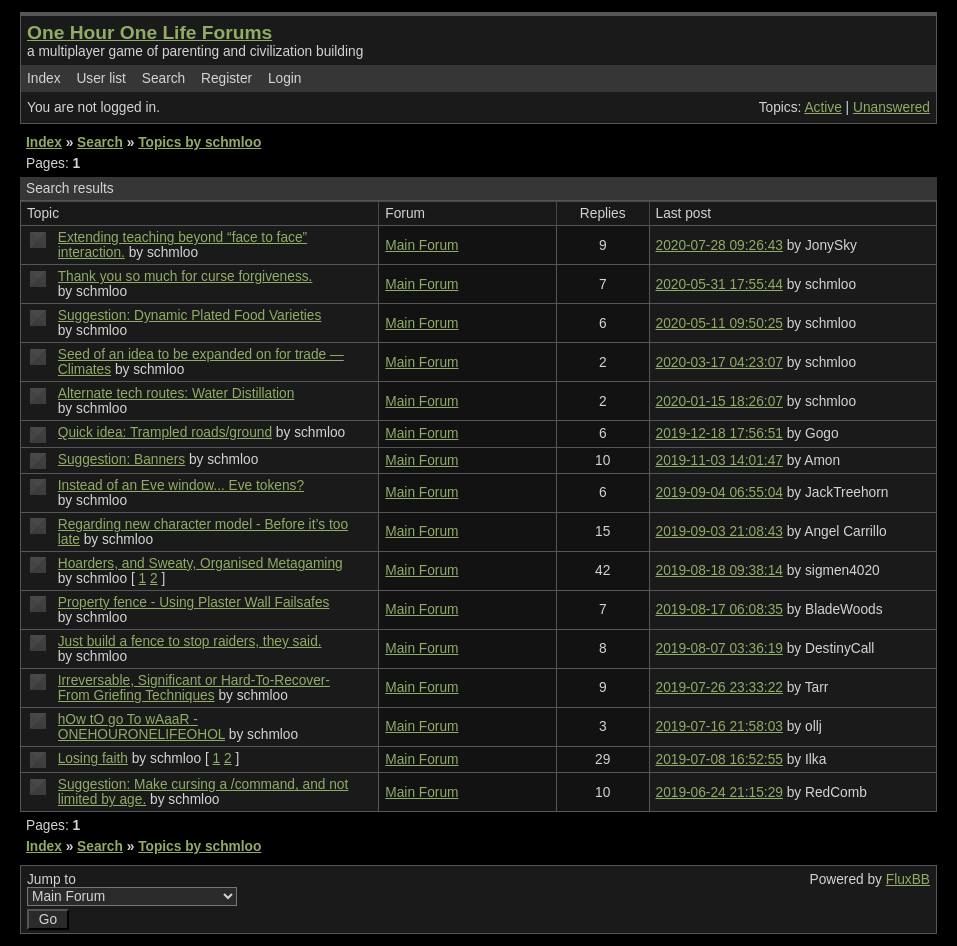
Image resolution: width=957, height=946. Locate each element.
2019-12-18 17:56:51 (719, 433)
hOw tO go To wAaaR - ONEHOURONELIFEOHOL (141, 727)
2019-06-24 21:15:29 (719, 792)
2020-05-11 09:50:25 (719, 323)
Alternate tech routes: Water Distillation (176, 393)
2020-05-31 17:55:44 (719, 284)
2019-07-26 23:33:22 (719, 687)
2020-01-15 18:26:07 (719, 401)
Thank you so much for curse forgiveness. (185, 276)
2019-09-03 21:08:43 (719, 531)
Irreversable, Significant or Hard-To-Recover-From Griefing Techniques (194, 688)
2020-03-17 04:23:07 (719, 362)
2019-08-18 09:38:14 (719, 570)
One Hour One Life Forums (149, 32)
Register (226, 78)
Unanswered (891, 107)
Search (163, 78)
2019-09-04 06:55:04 (719, 492)
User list (101, 78)
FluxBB (908, 879)
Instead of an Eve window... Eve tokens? (181, 485)
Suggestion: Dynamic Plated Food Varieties (190, 315)
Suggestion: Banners (121, 459)
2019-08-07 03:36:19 (719, 648)
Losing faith (93, 758)
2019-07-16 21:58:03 (719, 726)
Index (44, 78)
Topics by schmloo (199, 142)
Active (822, 107)
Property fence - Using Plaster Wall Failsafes (194, 602)
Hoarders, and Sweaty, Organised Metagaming (200, 563)
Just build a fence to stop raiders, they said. (190, 641)
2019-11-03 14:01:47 (719, 460)
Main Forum (421, 245)
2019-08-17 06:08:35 (719, 609)
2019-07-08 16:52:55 (719, 759)
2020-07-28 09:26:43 (719, 245)
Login (285, 78)
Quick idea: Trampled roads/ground (165, 432)
